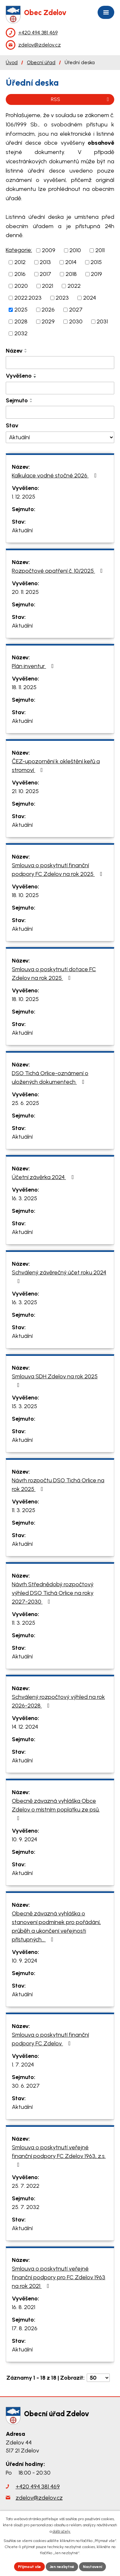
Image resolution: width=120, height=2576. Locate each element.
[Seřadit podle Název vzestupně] (25, 349)
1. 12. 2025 (23, 496)
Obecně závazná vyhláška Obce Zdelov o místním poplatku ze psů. (56, 1809)
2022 (74, 285)
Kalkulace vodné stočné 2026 (55, 475)
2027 (76, 309)
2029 (48, 321)
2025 (21, 309)
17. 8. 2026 (24, 2328)
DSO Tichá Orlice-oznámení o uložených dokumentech (50, 1077)
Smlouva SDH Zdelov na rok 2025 (55, 1380)
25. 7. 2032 (25, 2207)
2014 (70, 262)
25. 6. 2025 (25, 1103)
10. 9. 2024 (24, 1839)
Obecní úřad (41, 62)
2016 (20, 274)
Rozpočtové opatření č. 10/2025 (58, 570)
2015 (96, 262)
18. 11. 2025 (24, 687)
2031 (102, 321)
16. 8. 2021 (23, 2307)
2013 (45, 262)
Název (14, 350)
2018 (71, 274)
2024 (89, 297)
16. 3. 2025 (24, 1198)
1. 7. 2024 (23, 2064)
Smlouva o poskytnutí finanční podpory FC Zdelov (50, 2039)
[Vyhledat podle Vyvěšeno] (60, 388)
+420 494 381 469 (38, 2486)
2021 (47, 285)
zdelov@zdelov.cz (39, 2497)
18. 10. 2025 (25, 895)
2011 (100, 250)
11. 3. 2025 (23, 1510)
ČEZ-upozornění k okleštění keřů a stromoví (56, 766)
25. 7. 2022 (25, 2185)
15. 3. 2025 (24, 1406)
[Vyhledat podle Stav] (60, 437)
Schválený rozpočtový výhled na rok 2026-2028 (58, 1701)
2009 (48, 250)
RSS (81, 99)
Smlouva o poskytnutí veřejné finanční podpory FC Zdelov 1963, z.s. (59, 2156)
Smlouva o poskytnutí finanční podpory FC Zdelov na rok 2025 (58, 869)
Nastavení (92, 2566)
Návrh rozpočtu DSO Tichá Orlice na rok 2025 (58, 1485)
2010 (75, 250)
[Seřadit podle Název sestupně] (25, 352)
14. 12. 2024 (25, 1726)
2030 (76, 321)
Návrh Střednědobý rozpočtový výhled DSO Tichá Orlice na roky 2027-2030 (52, 1593)
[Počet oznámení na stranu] (98, 2378)
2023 (62, 297)
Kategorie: (19, 249)
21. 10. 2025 (25, 791)
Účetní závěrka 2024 (44, 1177)
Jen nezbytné (62, 2566)
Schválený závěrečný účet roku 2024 (59, 1276)
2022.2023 (28, 297)
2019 (96, 274)
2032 (21, 333)
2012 (20, 262)
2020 (21, 285)
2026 (48, 309)
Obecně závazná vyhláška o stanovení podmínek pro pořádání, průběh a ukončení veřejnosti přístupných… (56, 1926)
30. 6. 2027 (26, 2085)
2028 (21, 321)
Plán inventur (34, 666)
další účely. (61, 2531)
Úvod (12, 62)
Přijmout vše (29, 2566)
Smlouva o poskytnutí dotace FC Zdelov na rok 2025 (54, 973)
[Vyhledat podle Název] (60, 362)
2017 (45, 274)
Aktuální (22, 530)
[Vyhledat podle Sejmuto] (60, 412)
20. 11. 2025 (25, 591)
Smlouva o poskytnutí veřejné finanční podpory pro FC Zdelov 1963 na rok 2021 (58, 2277)
